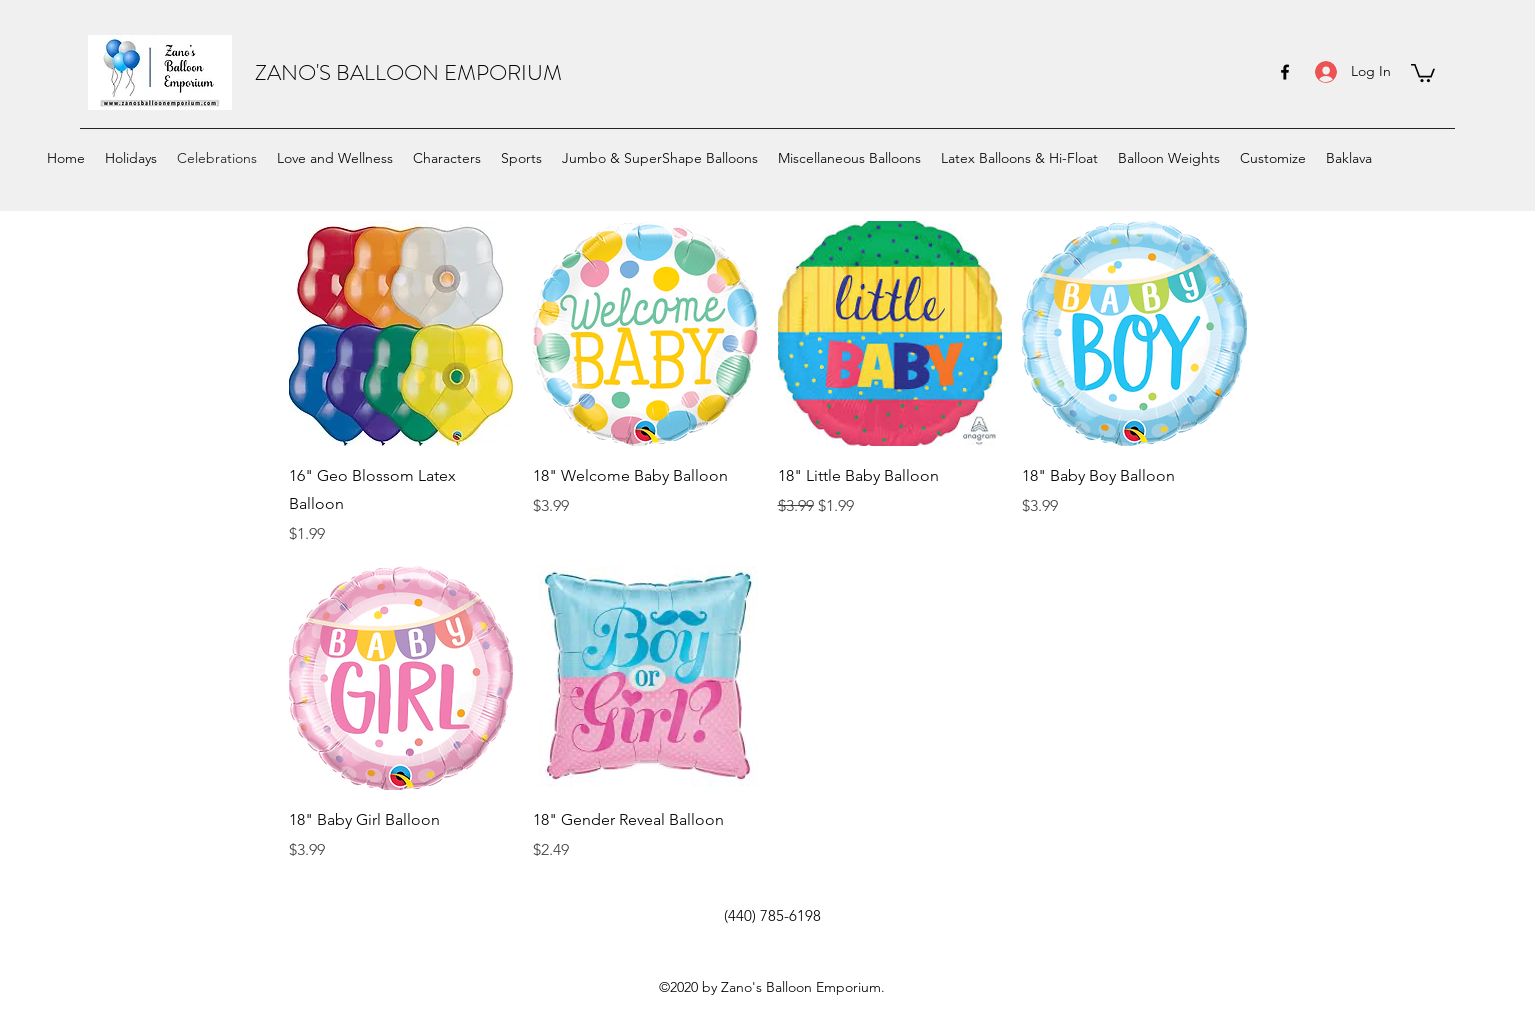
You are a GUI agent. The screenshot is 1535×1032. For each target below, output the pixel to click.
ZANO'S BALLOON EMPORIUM (408, 72)
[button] (1423, 72)
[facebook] (1285, 72)
